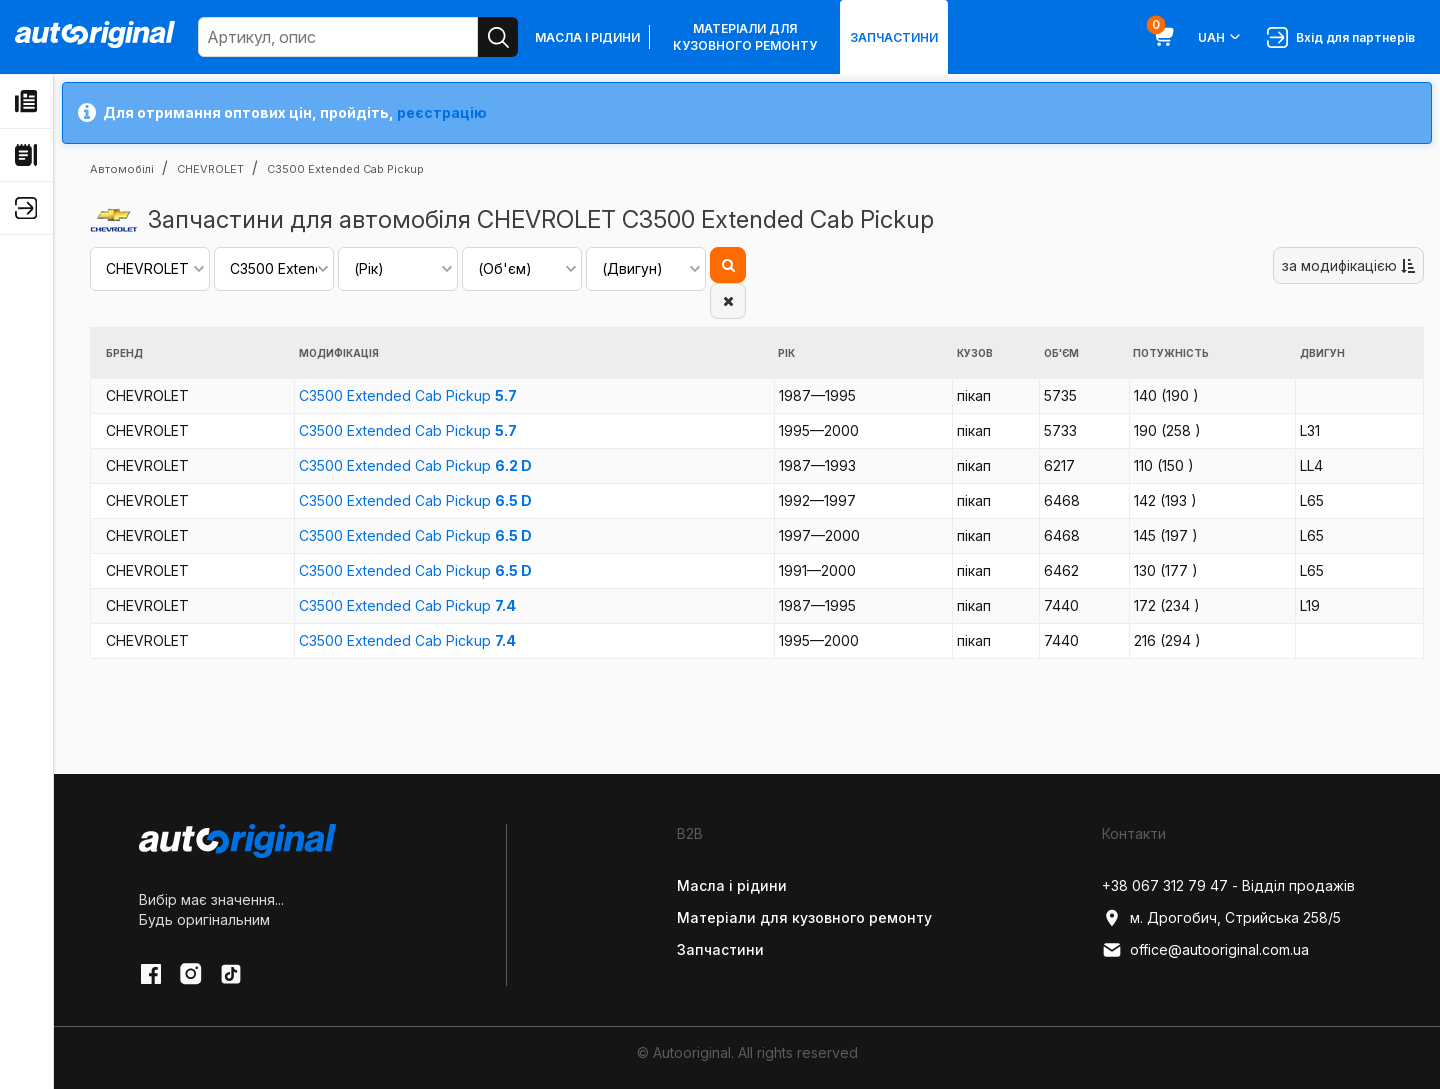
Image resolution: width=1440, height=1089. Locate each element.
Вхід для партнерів (1341, 37)
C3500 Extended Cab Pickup (408, 395)
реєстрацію (442, 112)
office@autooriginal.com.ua (1205, 950)
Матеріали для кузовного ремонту (745, 37)
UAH (1220, 37)
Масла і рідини (587, 37)
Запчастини (894, 37)
